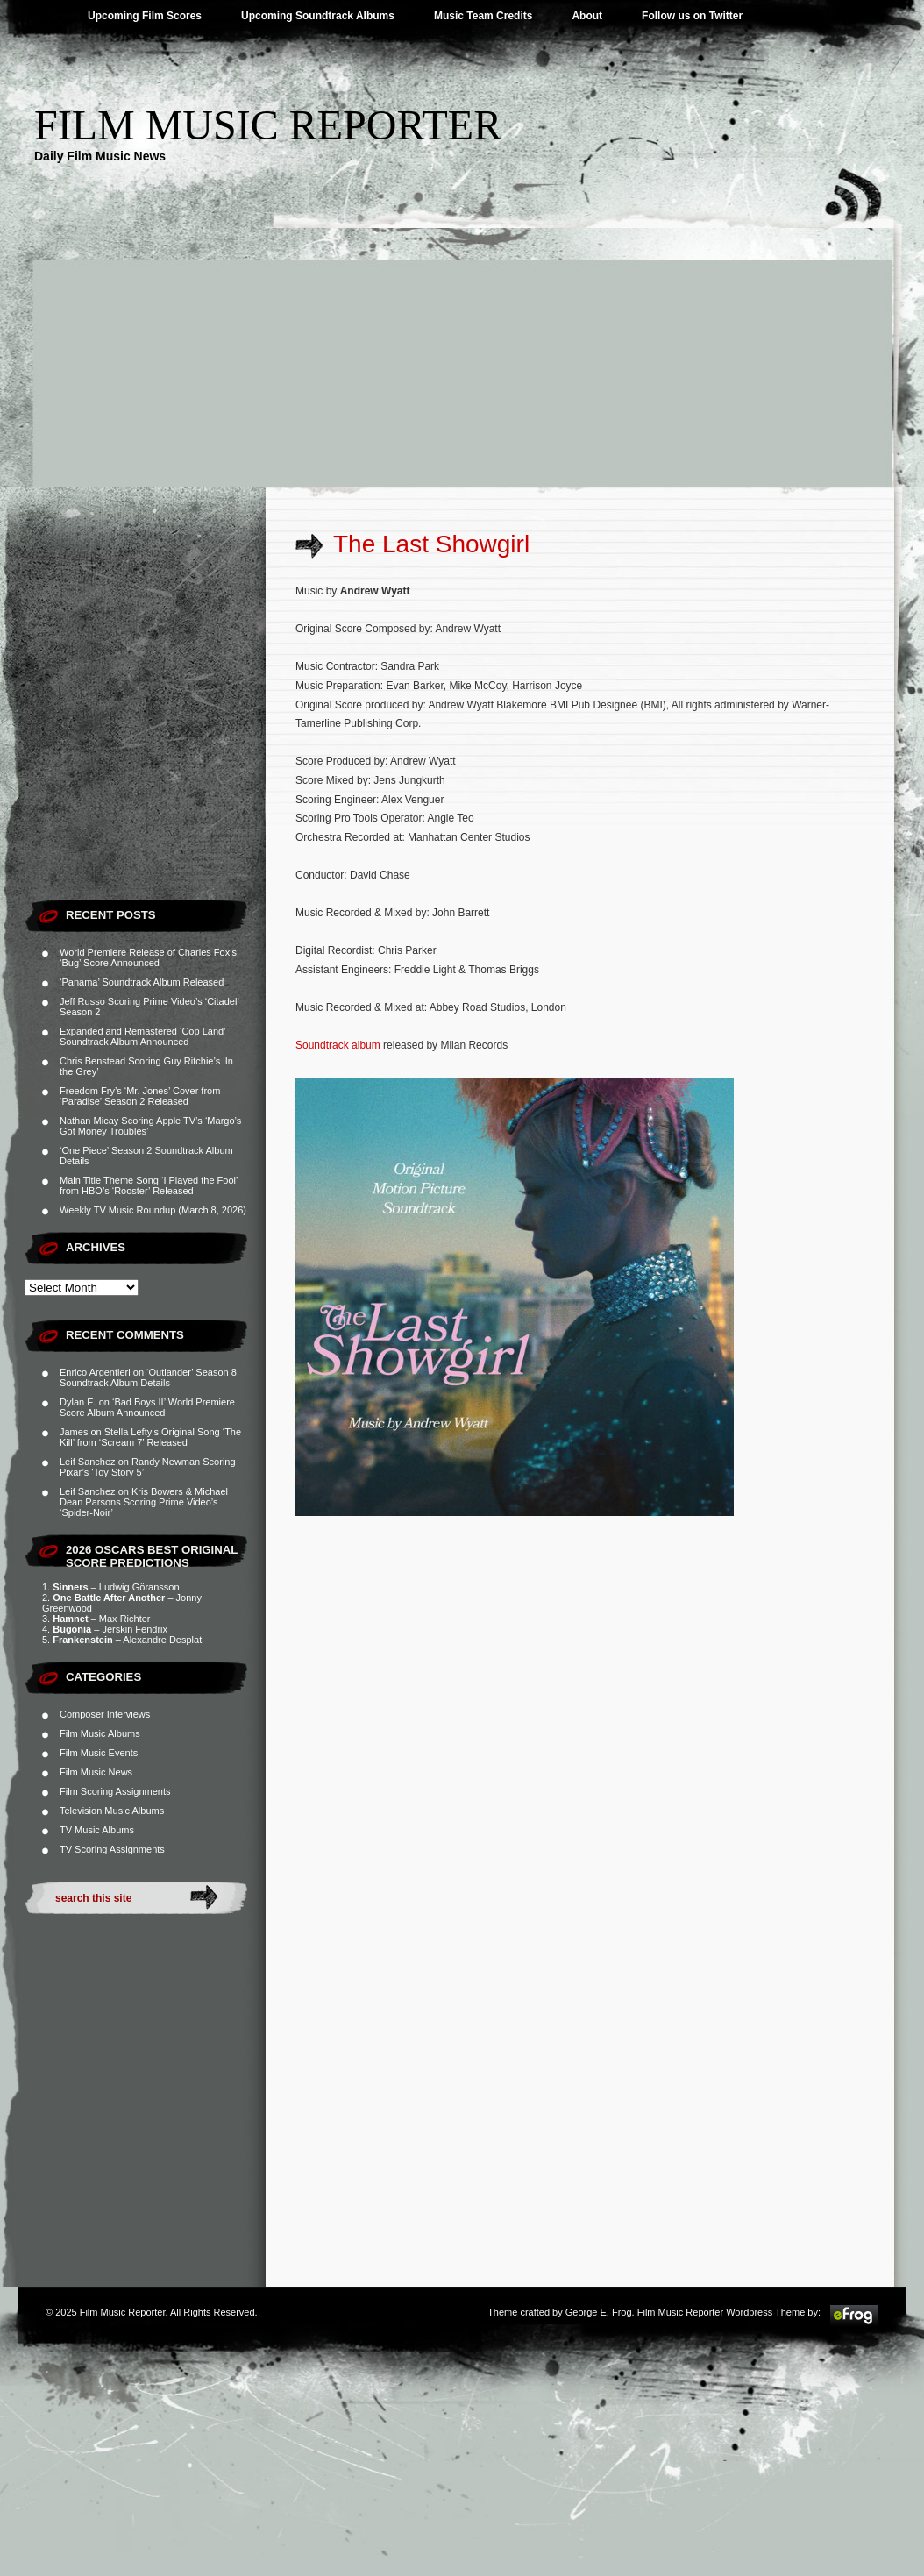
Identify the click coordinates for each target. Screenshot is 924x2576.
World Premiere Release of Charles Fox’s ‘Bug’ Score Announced (148, 957)
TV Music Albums (97, 1830)
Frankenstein (82, 1639)
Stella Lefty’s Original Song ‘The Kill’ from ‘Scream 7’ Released (150, 1437)
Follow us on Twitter (692, 16)
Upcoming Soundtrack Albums (317, 16)
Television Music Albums (112, 1810)
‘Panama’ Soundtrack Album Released (142, 982)
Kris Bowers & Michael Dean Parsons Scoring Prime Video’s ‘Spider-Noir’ (144, 1502)
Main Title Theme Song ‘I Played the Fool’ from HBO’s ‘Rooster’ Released (149, 1185)
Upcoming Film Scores (145, 16)
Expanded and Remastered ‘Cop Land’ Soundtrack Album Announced (142, 1036)
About (587, 16)
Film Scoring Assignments (115, 1791)
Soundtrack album (337, 1045)
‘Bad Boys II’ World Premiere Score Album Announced (147, 1407)
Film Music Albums (100, 1733)
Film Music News (96, 1772)
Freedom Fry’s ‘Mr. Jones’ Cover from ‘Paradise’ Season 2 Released (140, 1096)
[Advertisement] (462, 355)
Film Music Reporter (267, 125)
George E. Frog (598, 2312)
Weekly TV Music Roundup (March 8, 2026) (153, 1210)
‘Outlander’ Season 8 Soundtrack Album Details (148, 1377)
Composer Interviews (105, 1714)
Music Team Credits (483, 16)
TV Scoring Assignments (112, 1849)
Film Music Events (99, 1752)
